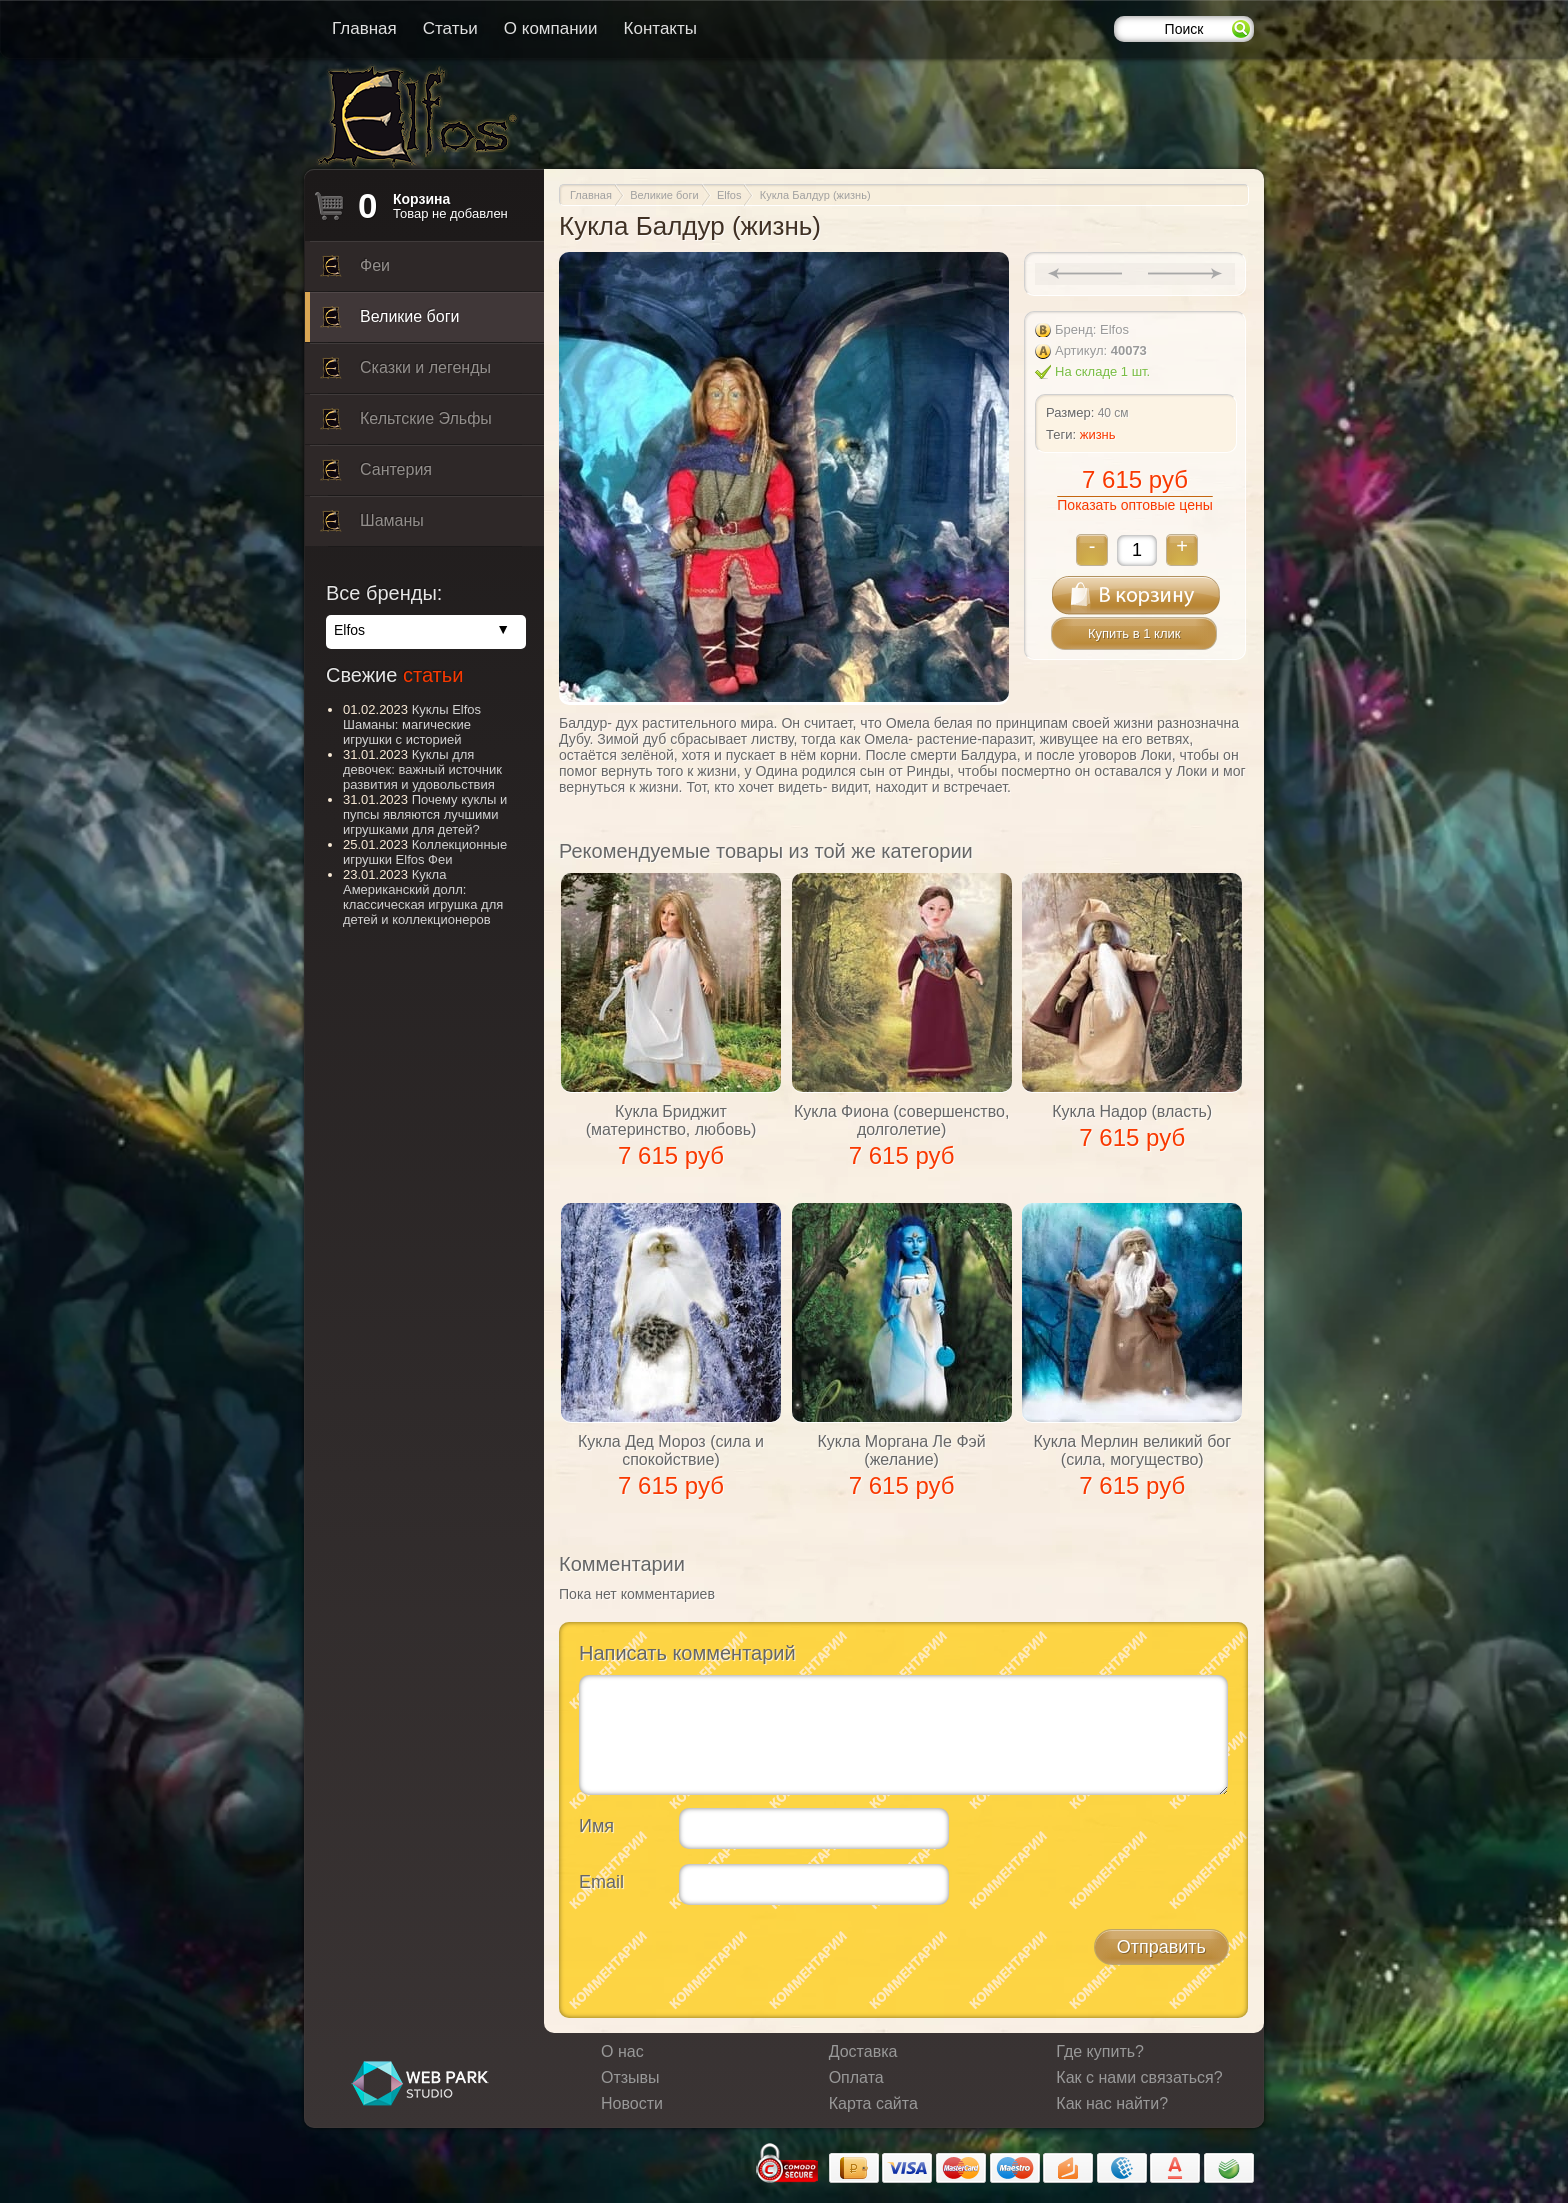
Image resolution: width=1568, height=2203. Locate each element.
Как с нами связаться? (1139, 2077)
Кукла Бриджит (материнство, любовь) (671, 1120)
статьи (433, 675)
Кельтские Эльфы (406, 424)
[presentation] (731, 1959)
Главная (364, 28)
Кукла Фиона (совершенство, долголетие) (901, 1120)
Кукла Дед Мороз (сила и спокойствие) (671, 1450)
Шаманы (372, 526)
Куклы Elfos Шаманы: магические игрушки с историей (412, 724)
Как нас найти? (1112, 2103)
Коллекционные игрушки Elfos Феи (425, 852)
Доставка (863, 2051)
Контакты (660, 28)
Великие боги (389, 322)
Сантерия (376, 475)
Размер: (1070, 412)
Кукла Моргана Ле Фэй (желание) (902, 1450)
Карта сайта (873, 2103)
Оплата (856, 2077)
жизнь (1098, 434)
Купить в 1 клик (1134, 633)
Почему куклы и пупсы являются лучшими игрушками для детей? (425, 814)
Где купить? (1100, 2051)
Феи (355, 271)
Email (601, 1882)
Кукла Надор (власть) (1132, 1111)
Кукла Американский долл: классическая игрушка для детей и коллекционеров (423, 897)
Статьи (450, 28)
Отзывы (630, 2077)
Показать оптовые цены (1134, 505)
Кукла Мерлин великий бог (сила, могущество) (1132, 1450)
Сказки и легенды (405, 373)
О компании (551, 28)
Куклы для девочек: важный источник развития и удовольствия (422, 769)
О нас (622, 2051)
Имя (596, 1826)
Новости (632, 2103)
